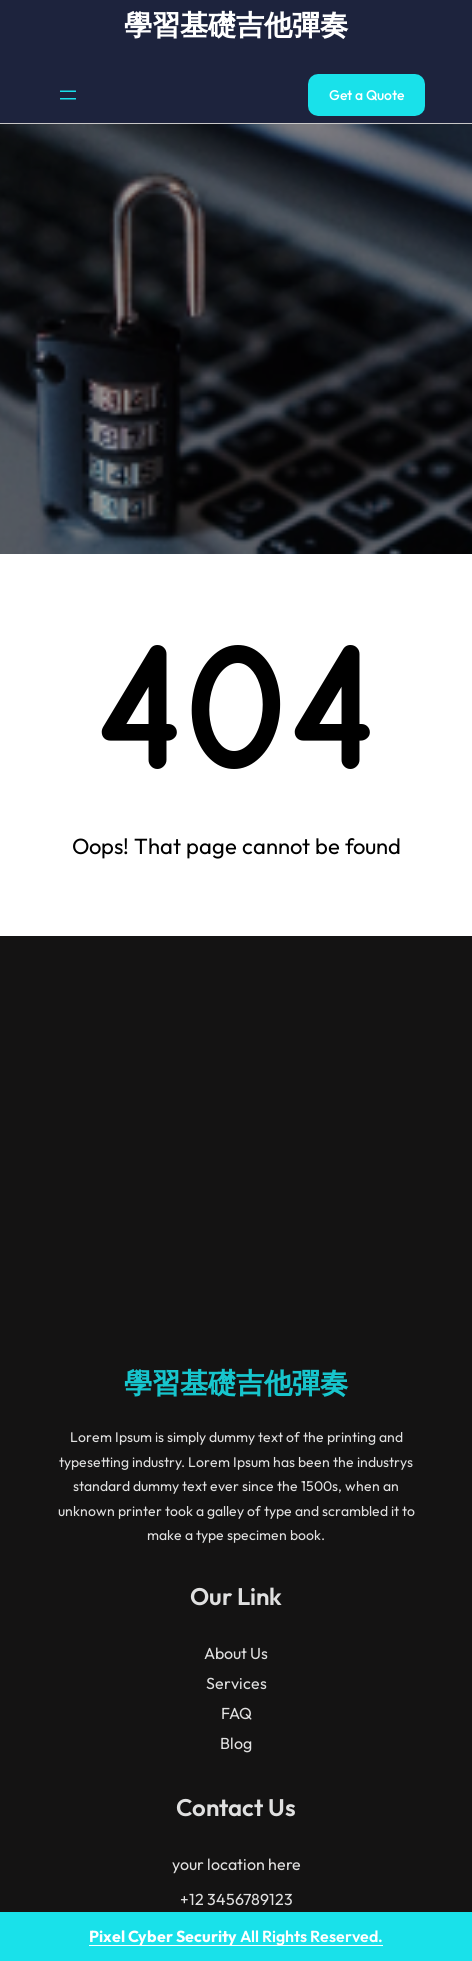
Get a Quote (366, 95)
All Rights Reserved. (236, 1936)
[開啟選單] (68, 95)
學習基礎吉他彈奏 (236, 24)
